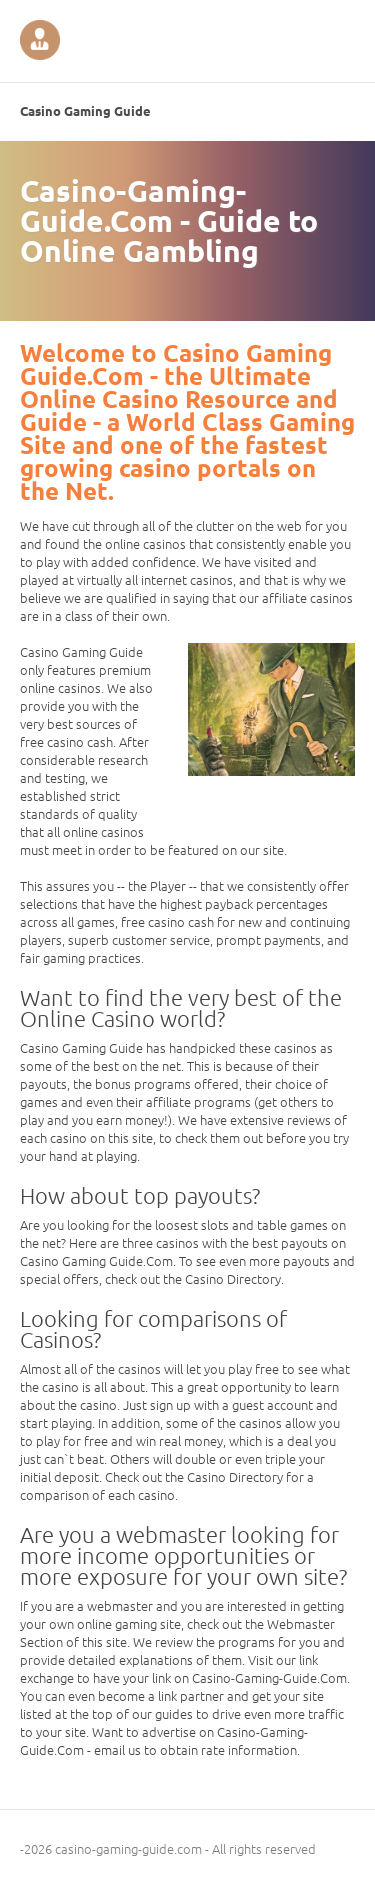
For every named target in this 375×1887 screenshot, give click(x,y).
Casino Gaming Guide (85, 110)
